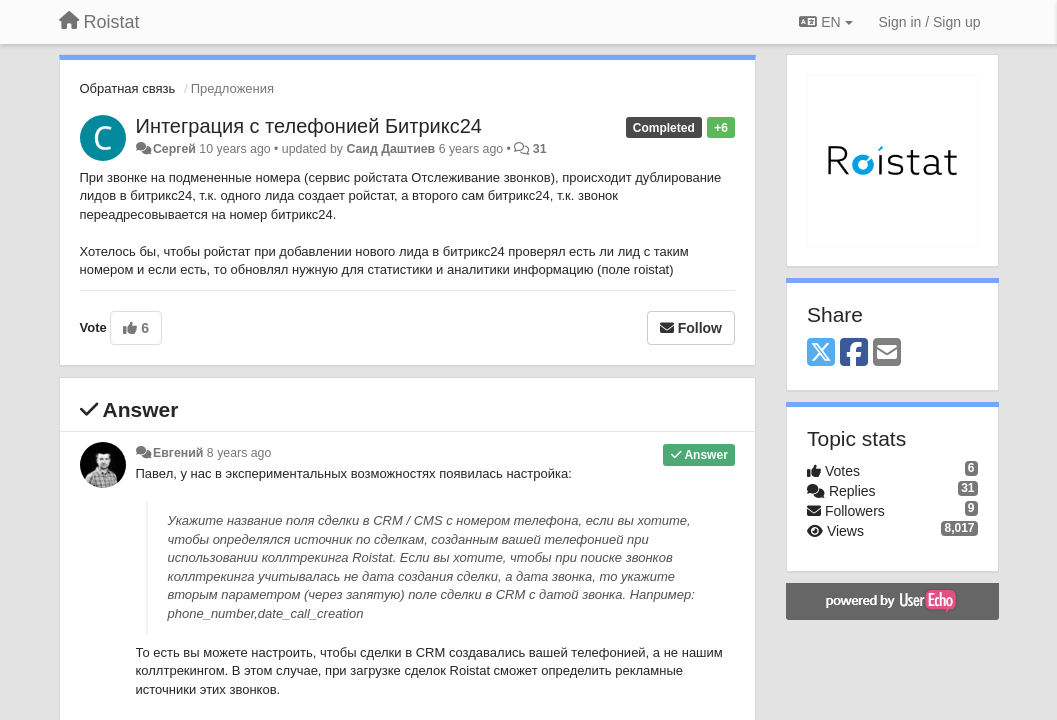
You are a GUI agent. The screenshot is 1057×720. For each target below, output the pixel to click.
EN (825, 22)
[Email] (887, 353)
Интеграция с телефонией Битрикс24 (309, 126)
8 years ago (239, 453)
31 (540, 149)
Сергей (174, 149)
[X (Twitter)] (821, 353)
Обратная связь (128, 88)
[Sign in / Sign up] (930, 22)
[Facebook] (854, 353)
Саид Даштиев (390, 149)
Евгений (178, 453)
